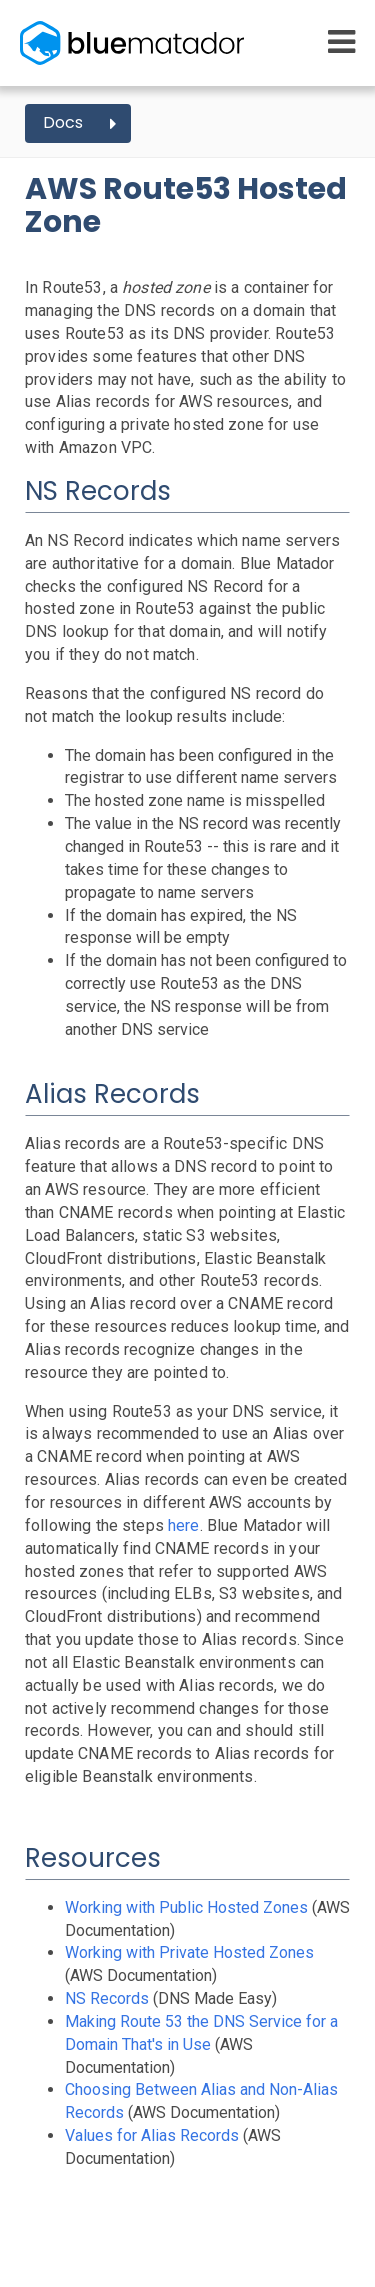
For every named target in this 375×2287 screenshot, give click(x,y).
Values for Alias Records (152, 2135)
